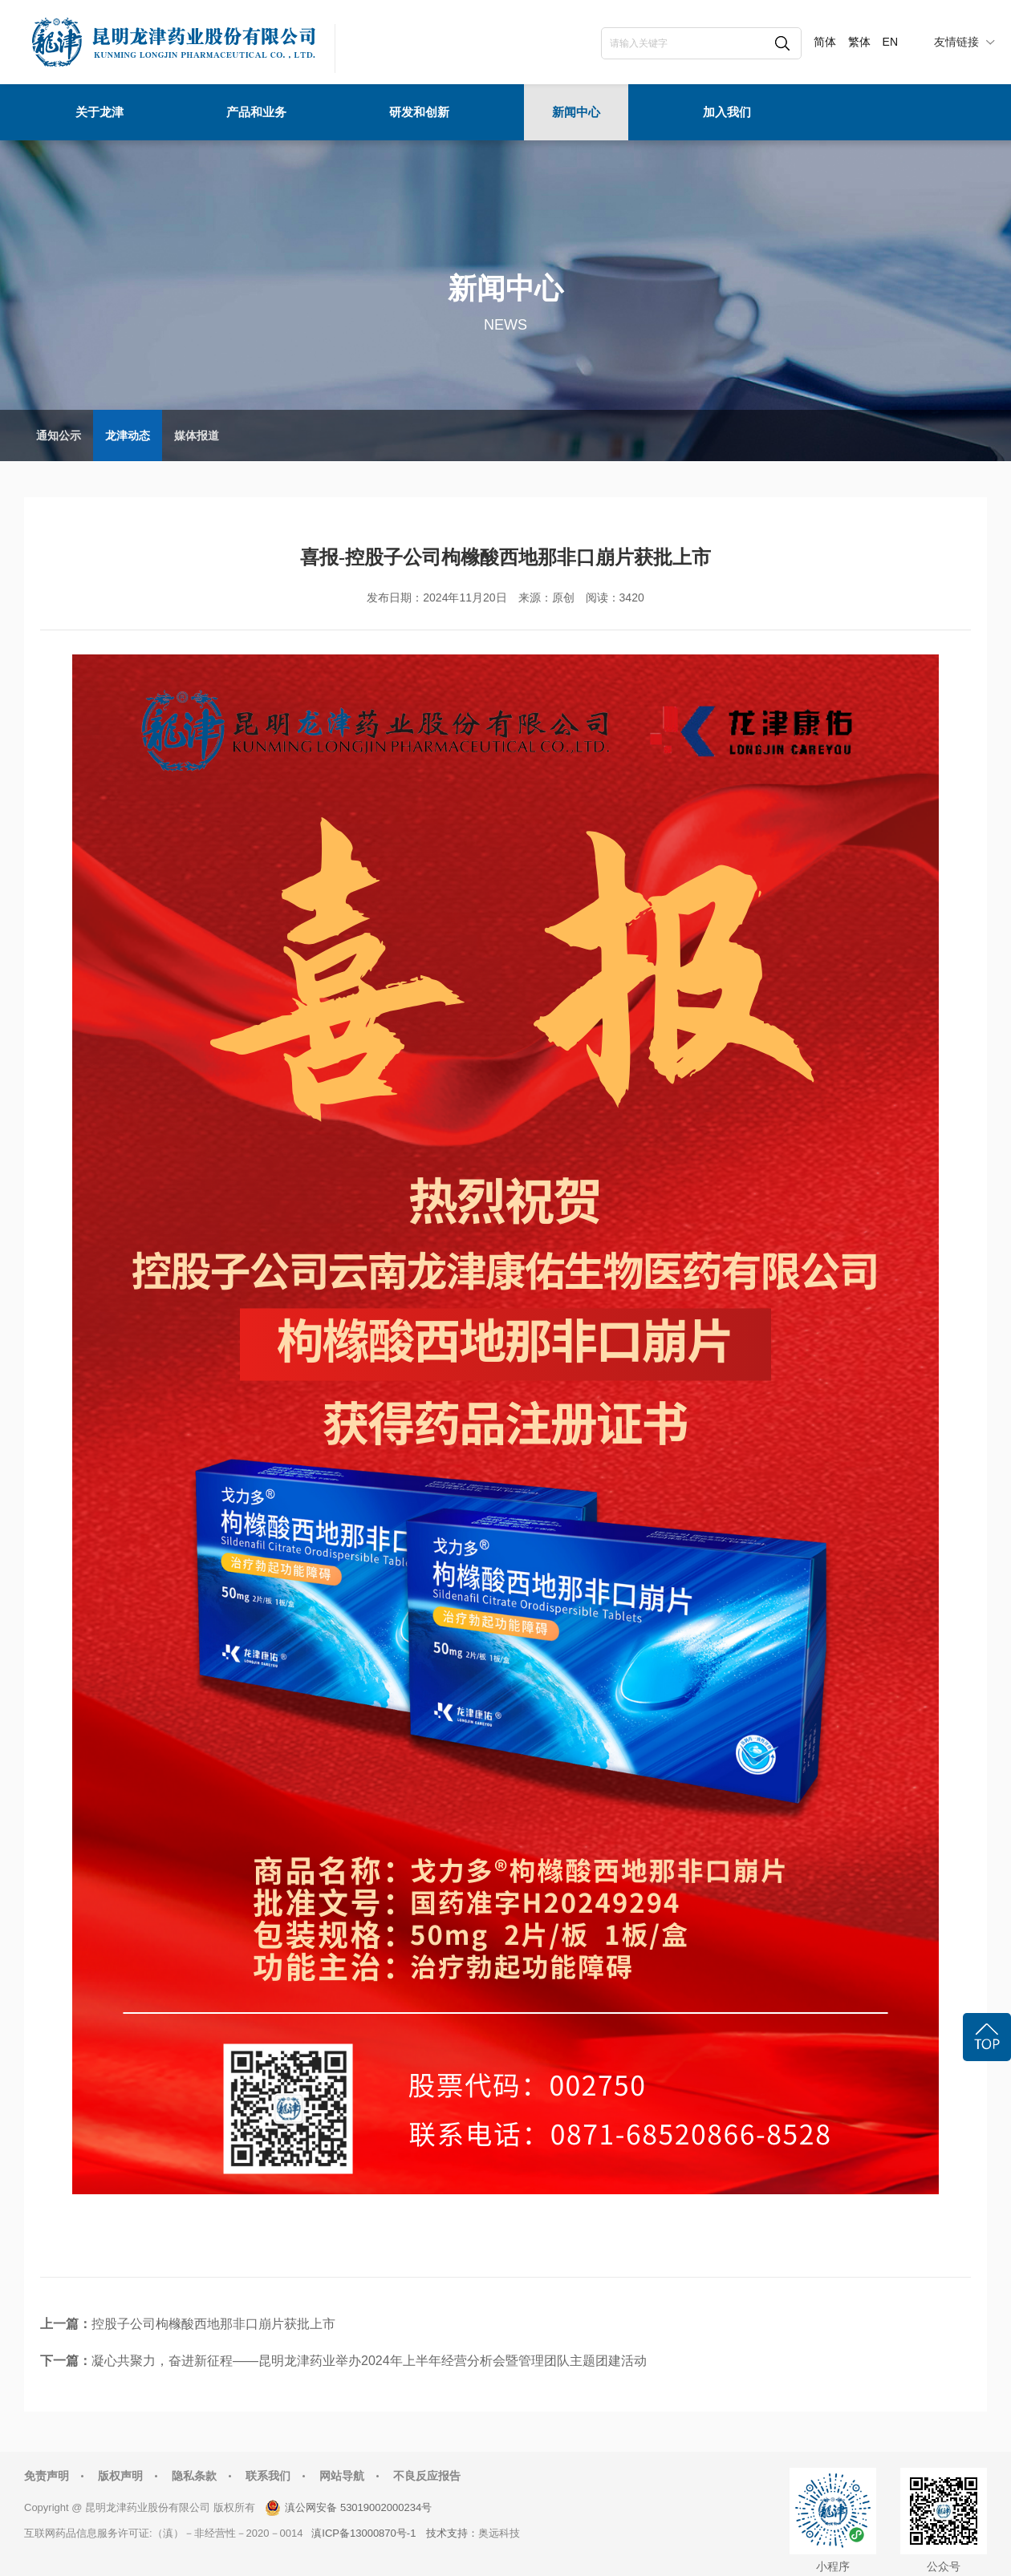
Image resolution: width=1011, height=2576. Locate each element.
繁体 (859, 41)
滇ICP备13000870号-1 (363, 2533)
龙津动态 (127, 435)
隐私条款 (194, 2475)
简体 (825, 41)
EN (890, 41)
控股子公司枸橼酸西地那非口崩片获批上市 (213, 2324)
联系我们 (268, 2475)
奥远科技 (499, 2533)
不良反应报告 (427, 2475)
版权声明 (120, 2475)
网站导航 (341, 2475)
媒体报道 (196, 435)
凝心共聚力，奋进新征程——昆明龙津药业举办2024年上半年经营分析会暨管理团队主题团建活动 (369, 2360)
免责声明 (46, 2475)
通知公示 (58, 435)
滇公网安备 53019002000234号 (358, 2507)
